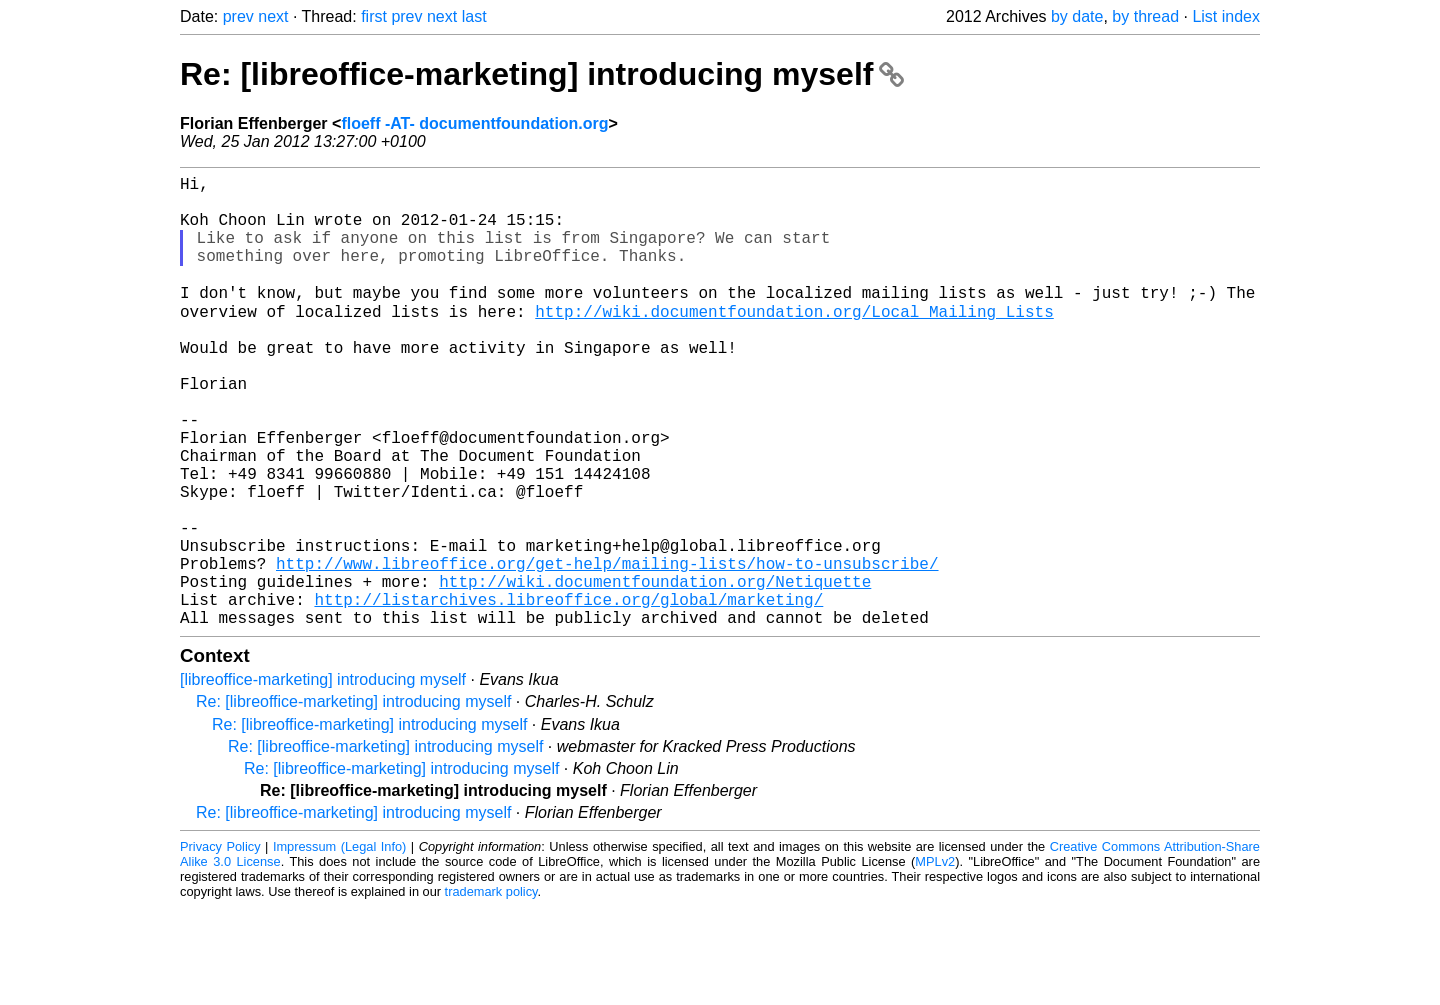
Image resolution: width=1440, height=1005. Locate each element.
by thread (1145, 16)
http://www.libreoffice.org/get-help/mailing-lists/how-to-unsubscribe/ (607, 649)
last (474, 16)
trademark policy (491, 989)
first (374, 16)
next (273, 16)
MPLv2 (935, 959)
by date (1077, 16)
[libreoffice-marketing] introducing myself (323, 777)
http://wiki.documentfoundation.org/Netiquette (655, 671)
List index (1226, 16)
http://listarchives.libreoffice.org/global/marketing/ (568, 693)
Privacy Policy (220, 944)
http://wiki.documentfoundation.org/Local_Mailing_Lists (794, 341)
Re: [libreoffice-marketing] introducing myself (542, 74)
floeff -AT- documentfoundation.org (474, 123)
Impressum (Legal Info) (339, 944)
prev (238, 16)
